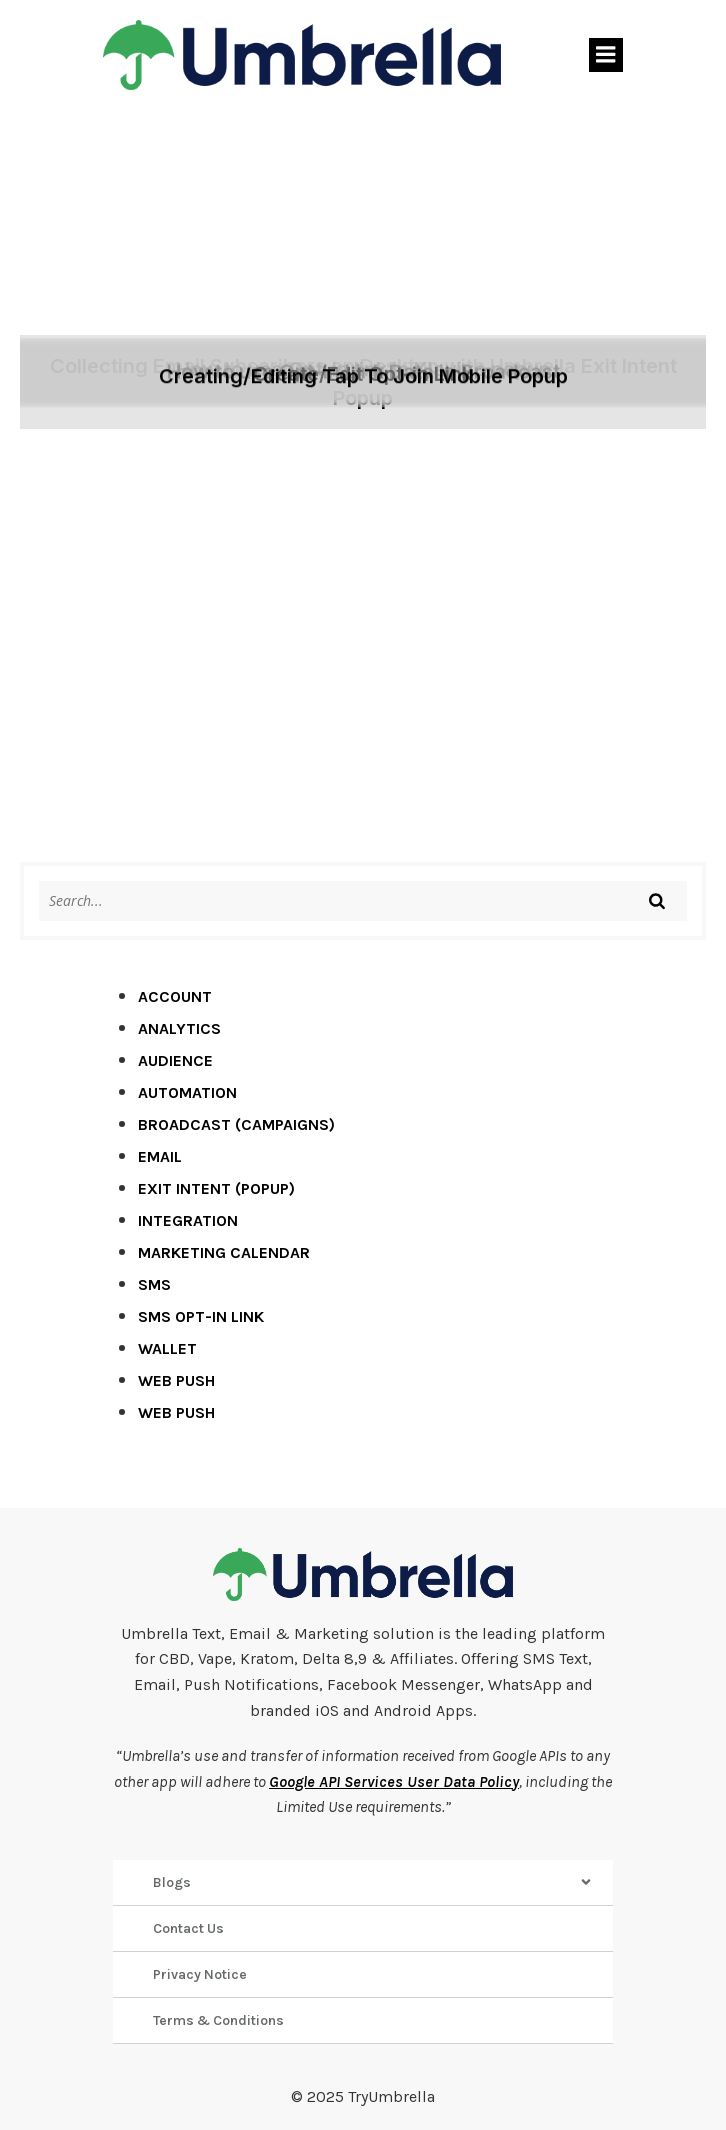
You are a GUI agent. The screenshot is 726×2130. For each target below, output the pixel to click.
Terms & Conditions (218, 2020)
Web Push (176, 1380)
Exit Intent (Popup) (216, 1188)
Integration (188, 1220)
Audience (175, 1060)
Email (160, 1156)
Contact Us (188, 1928)
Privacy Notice (200, 1974)
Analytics (179, 1028)
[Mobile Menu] (606, 55)
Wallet (167, 1348)
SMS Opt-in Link (201, 1316)
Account (175, 996)
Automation (187, 1092)
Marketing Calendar (224, 1252)
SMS (154, 1284)
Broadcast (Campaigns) (236, 1124)
